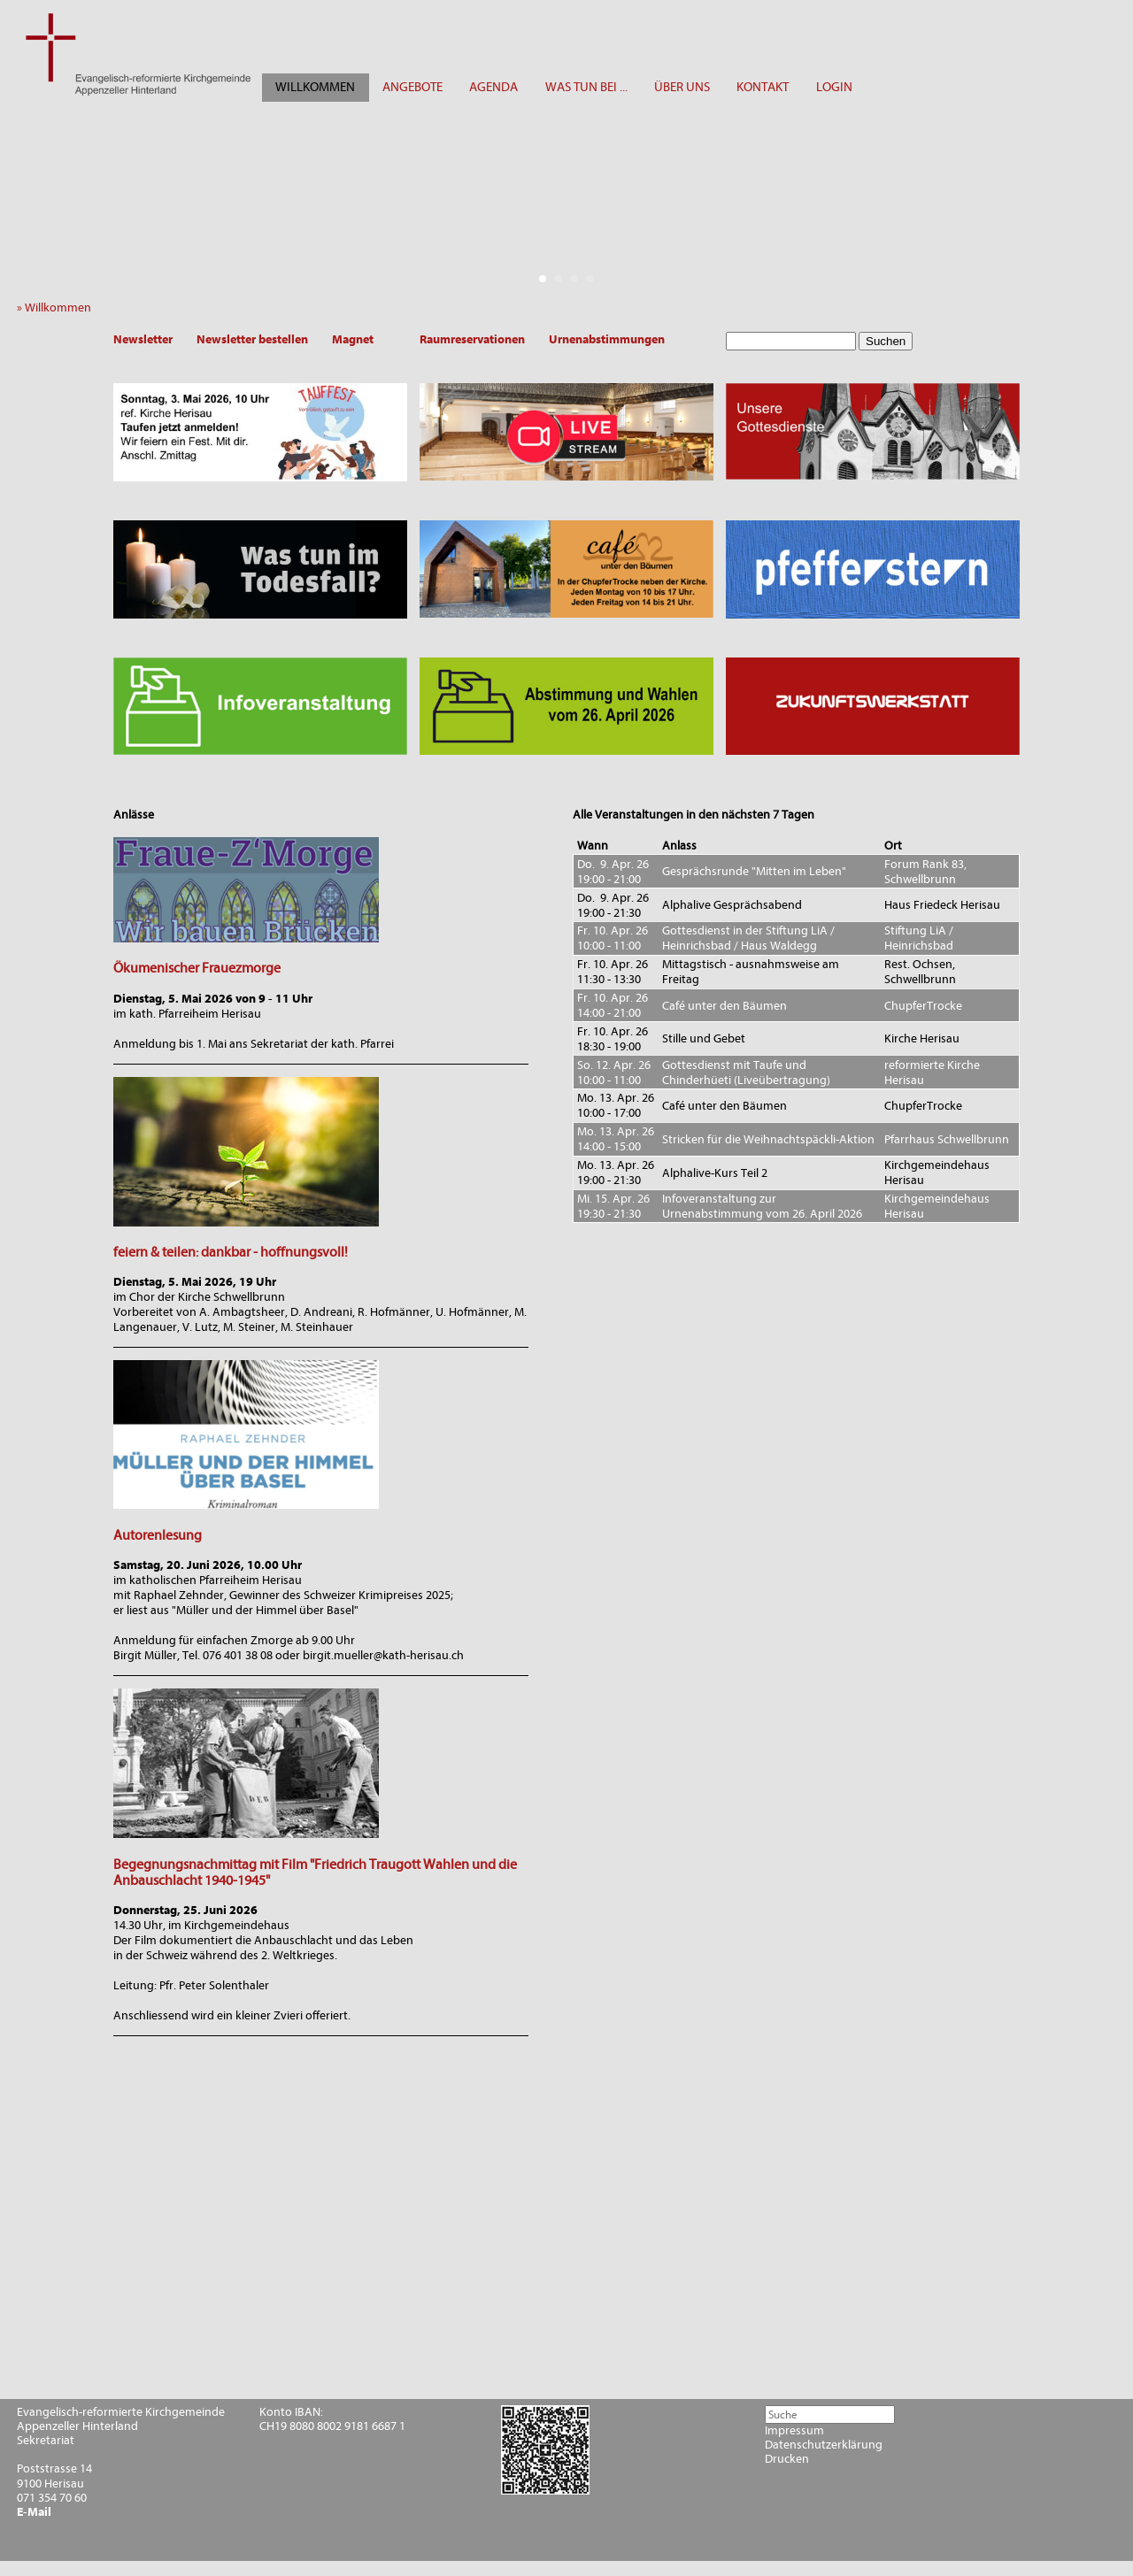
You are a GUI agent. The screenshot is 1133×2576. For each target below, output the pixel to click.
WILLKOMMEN (315, 87)
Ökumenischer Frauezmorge (197, 968)
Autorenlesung (157, 1535)
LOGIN (834, 87)
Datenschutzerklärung (824, 2445)
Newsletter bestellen (252, 339)
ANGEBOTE (412, 87)
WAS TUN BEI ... (586, 87)
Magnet (353, 339)
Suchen (886, 341)
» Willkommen (58, 307)
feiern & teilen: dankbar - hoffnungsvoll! (230, 1252)
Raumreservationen (472, 339)
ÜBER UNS (682, 87)
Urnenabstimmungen (607, 339)
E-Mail (34, 2512)
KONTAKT (762, 87)
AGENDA (493, 87)
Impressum (794, 2431)
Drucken (787, 2459)
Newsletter (143, 339)
